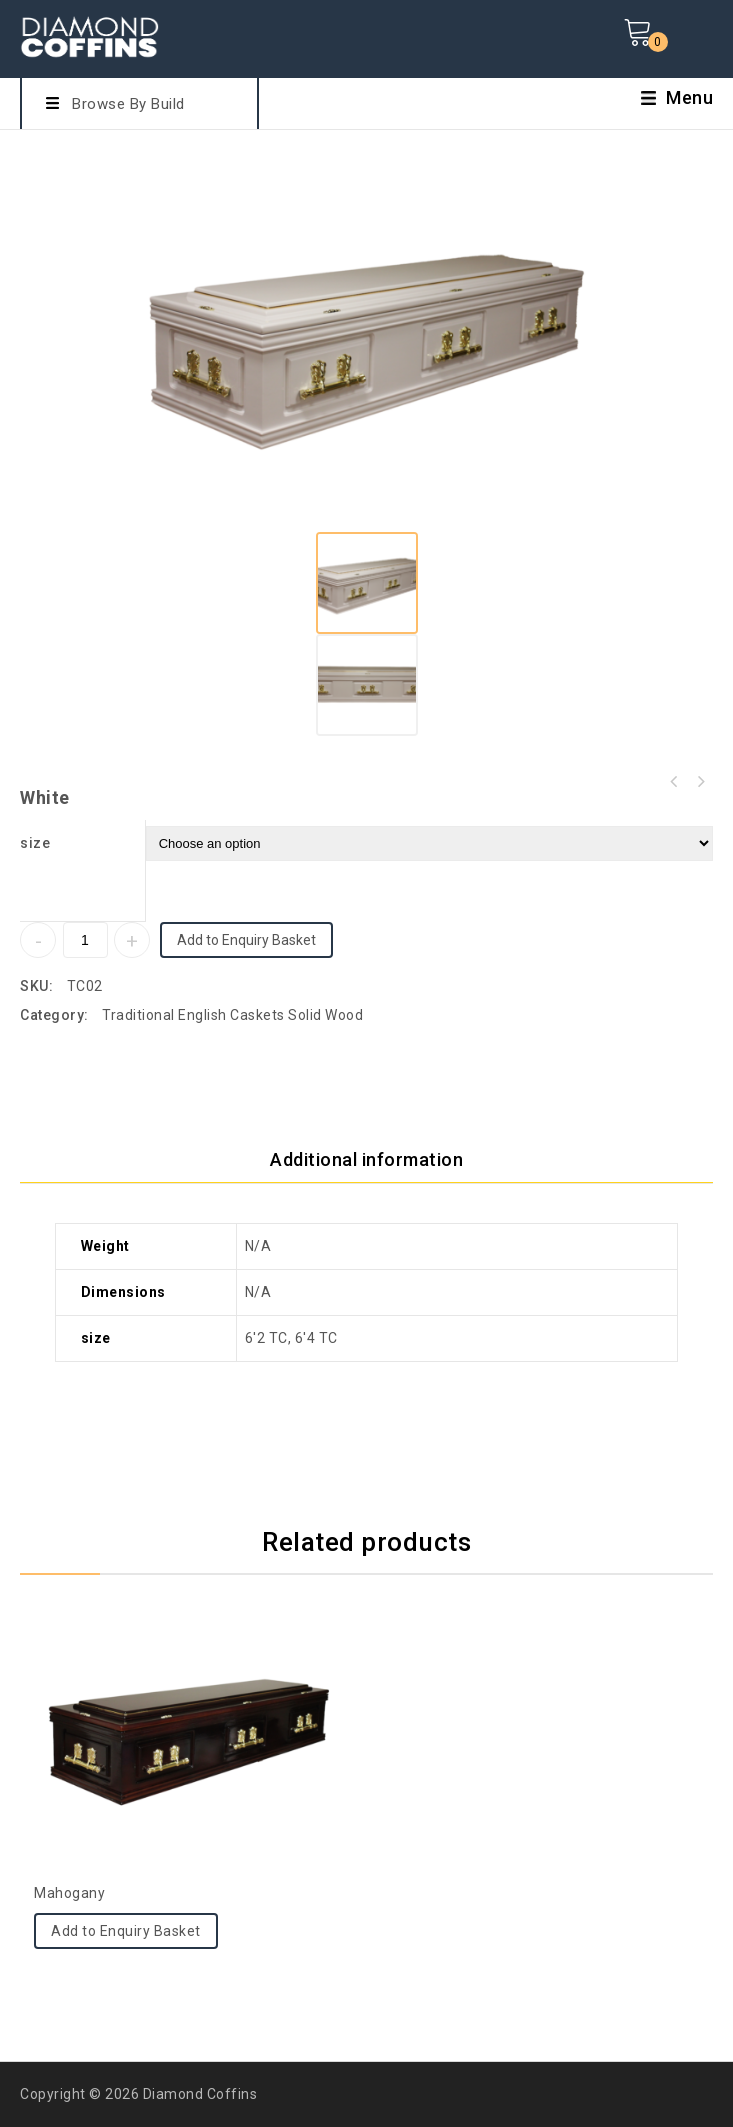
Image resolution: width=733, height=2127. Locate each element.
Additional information (366, 1159)
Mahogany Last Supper (674, 782)
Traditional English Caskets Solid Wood (232, 1015)
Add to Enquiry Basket (246, 940)
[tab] (366, 1160)
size (35, 843)
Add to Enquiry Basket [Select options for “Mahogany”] (126, 1931)
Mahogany (700, 782)
